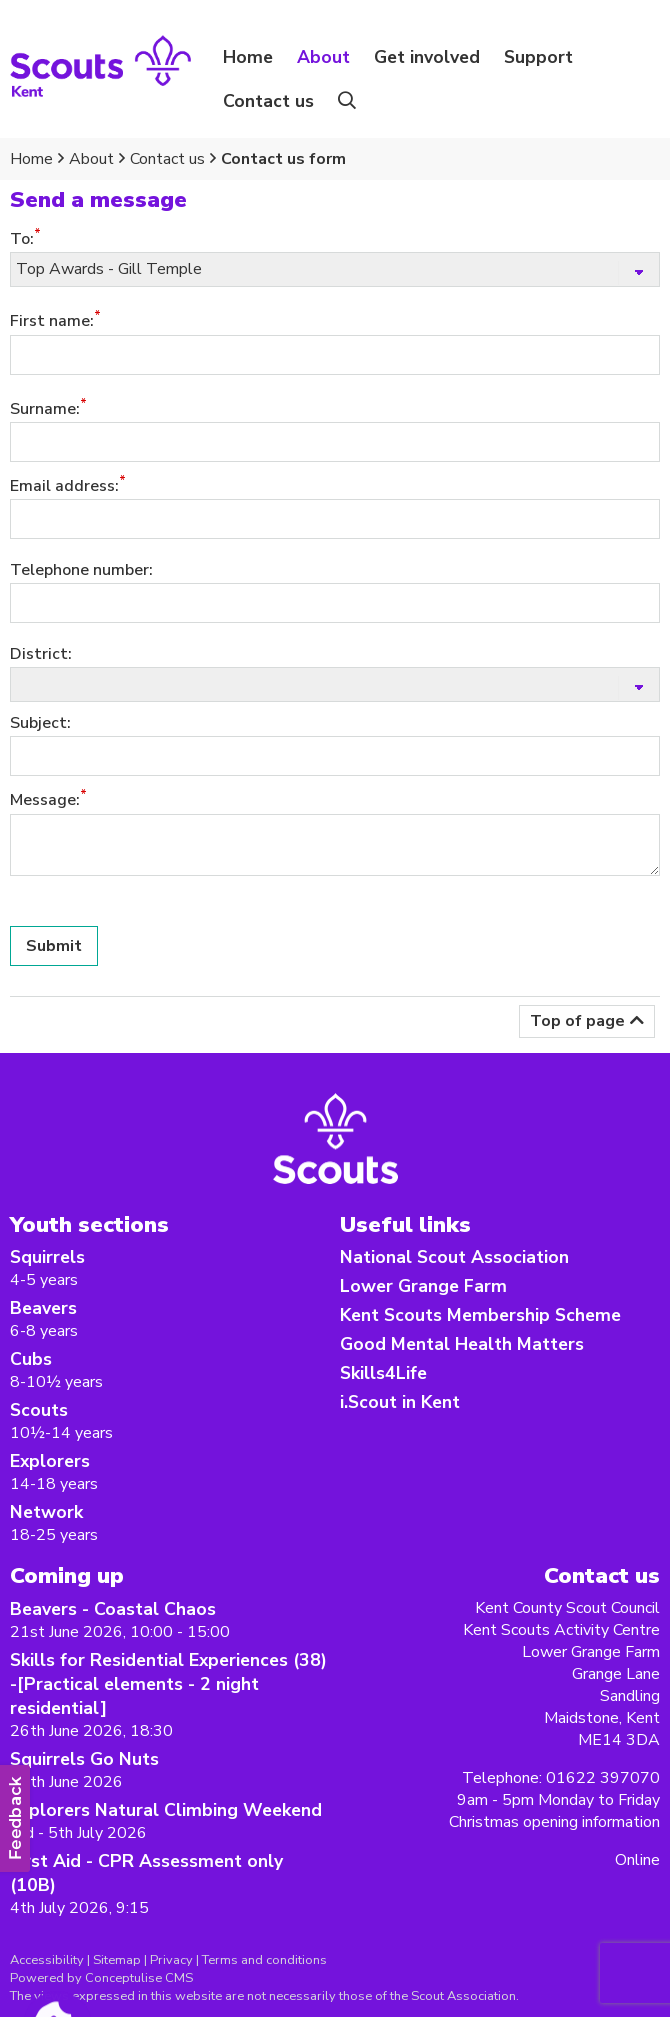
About (91, 159)
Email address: (64, 486)
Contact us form (283, 159)
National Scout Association (454, 1257)
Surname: (45, 409)
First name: (52, 322)
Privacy (171, 1960)
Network (46, 1512)
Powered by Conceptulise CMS (101, 1978)
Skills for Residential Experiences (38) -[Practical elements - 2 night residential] (168, 1684)
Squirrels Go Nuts (84, 1759)
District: (41, 654)
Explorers (50, 1461)
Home (248, 57)
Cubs (31, 1359)
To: (22, 239)
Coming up (67, 1575)
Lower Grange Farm (423, 1286)
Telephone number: (81, 570)
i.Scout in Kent (400, 1402)
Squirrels (47, 1257)
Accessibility (47, 1960)
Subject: (40, 723)
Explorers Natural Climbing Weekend (166, 1810)
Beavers (43, 1308)
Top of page (577, 1021)
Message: (45, 801)
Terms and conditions (264, 1960)
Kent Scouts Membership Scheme (480, 1315)
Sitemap (117, 1960)
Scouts (39, 1410)
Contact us (268, 101)
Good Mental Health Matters (462, 1344)
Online (637, 1860)
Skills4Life (383, 1373)
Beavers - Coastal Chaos (113, 1609)
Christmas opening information (554, 1822)
